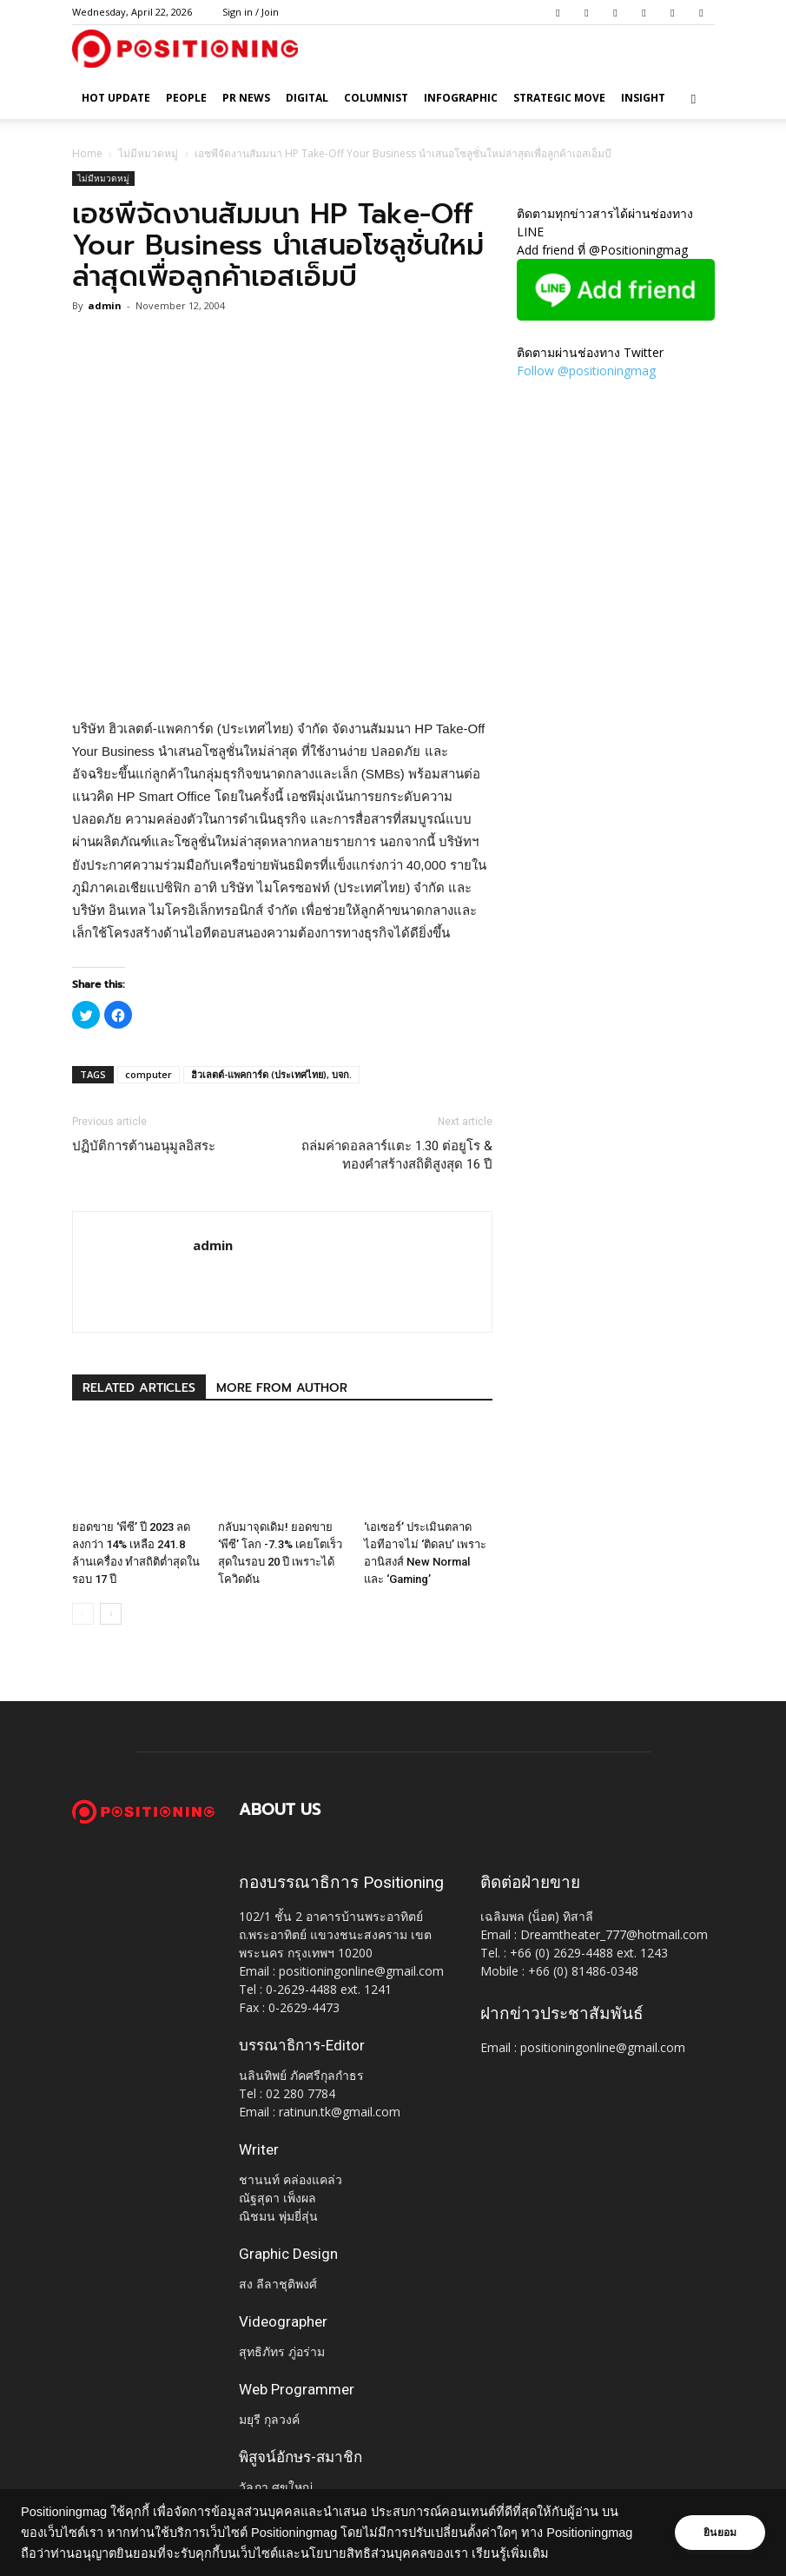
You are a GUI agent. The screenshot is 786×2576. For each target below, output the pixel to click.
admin (105, 305)
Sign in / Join (250, 11)
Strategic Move (559, 97)
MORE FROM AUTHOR (281, 1388)
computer (148, 1074)
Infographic (461, 97)
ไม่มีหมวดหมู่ (148, 153)
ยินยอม (718, 2532)
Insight (643, 97)
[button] (694, 98)
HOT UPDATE (116, 97)
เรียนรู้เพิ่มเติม (510, 2553)
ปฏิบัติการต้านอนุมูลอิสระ (143, 1146)
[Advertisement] (282, 673)
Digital (307, 97)
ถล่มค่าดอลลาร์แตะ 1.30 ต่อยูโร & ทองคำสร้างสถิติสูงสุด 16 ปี (396, 1155)
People (186, 97)
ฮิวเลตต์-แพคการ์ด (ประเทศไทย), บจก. (271, 1074)
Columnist (376, 97)
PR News (246, 97)
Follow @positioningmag (586, 370)
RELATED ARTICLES (139, 1388)
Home (87, 153)
